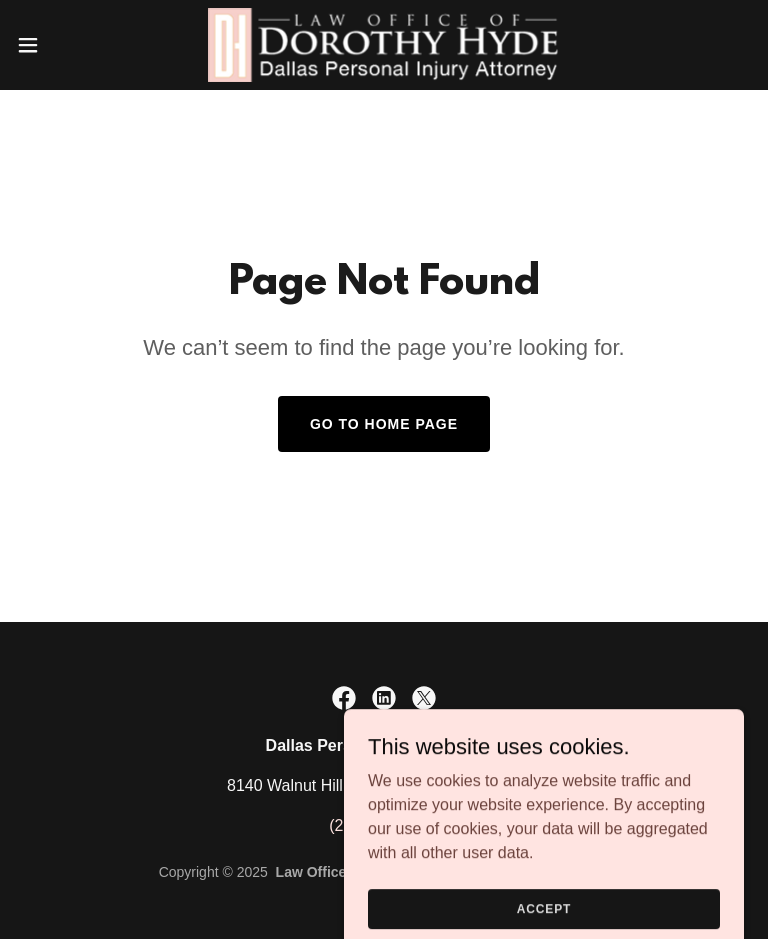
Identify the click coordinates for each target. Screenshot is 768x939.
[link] (383, 45)
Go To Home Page (384, 424)
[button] (64, 45)
